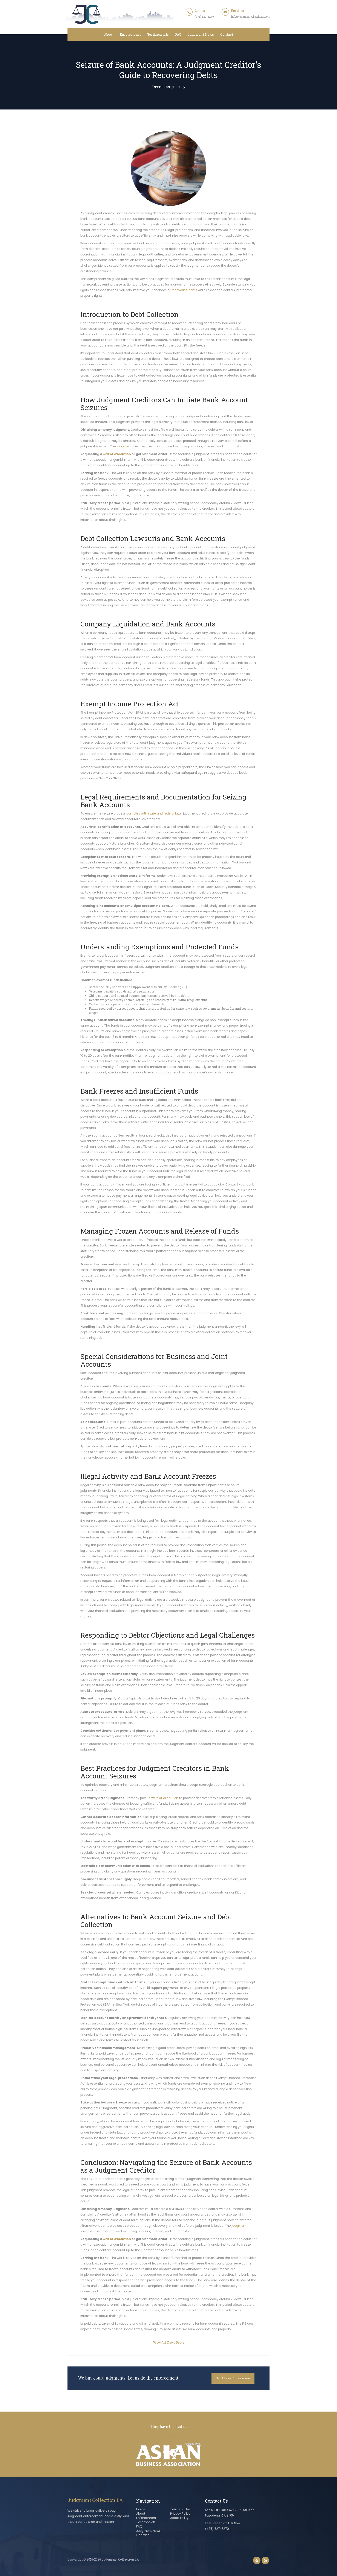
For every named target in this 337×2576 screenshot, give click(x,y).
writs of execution (164, 1798)
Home (140, 2509)
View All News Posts (168, 2342)
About (108, 34)
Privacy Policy (180, 2513)
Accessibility (179, 2518)
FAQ (178, 34)
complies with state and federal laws (154, 813)
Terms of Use (180, 2509)
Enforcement (130, 34)
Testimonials (158, 34)
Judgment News (201, 34)
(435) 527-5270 (217, 2529)
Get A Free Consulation (233, 2378)
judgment (124, 446)
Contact (226, 34)
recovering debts (184, 290)
